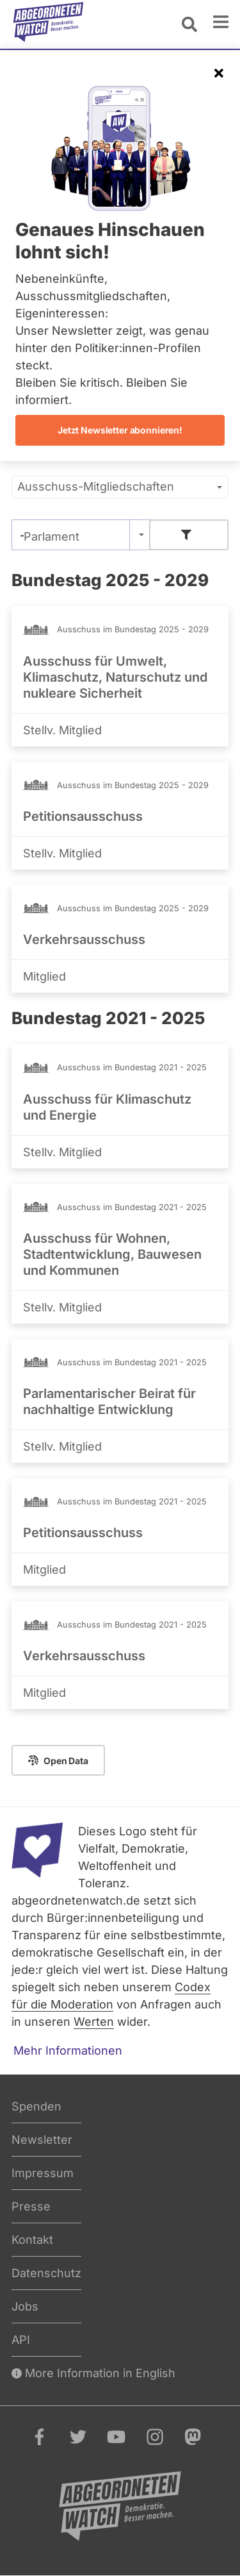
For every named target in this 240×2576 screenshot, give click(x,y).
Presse (31, 2206)
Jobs (25, 2306)
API (21, 2339)
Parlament (51, 536)
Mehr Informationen (67, 2050)
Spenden (36, 2106)
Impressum (43, 2173)
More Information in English (93, 2373)
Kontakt (32, 2239)
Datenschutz (46, 2273)
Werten (94, 2021)
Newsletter (42, 2139)
